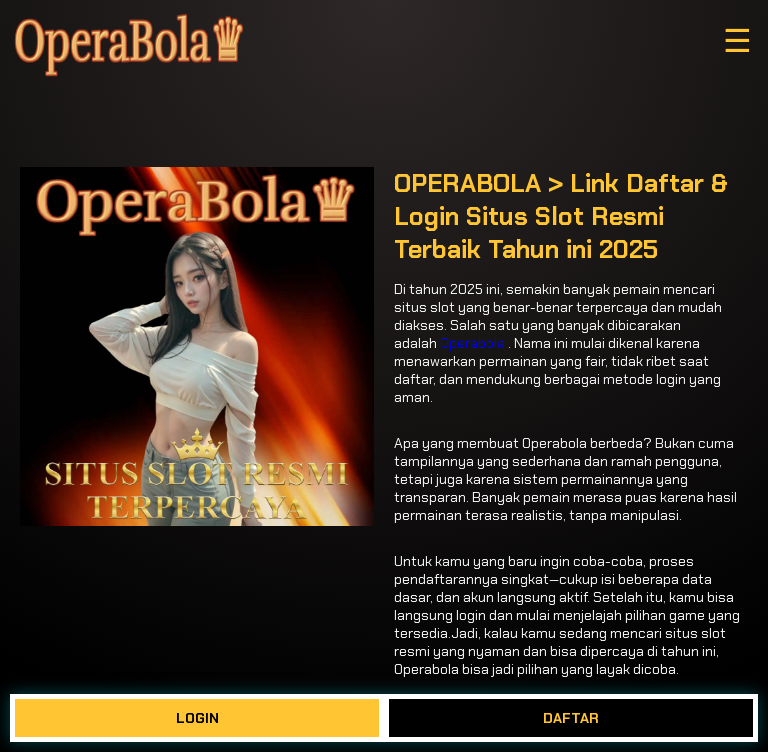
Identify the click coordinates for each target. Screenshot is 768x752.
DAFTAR (571, 718)
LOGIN (197, 718)
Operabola (472, 343)
